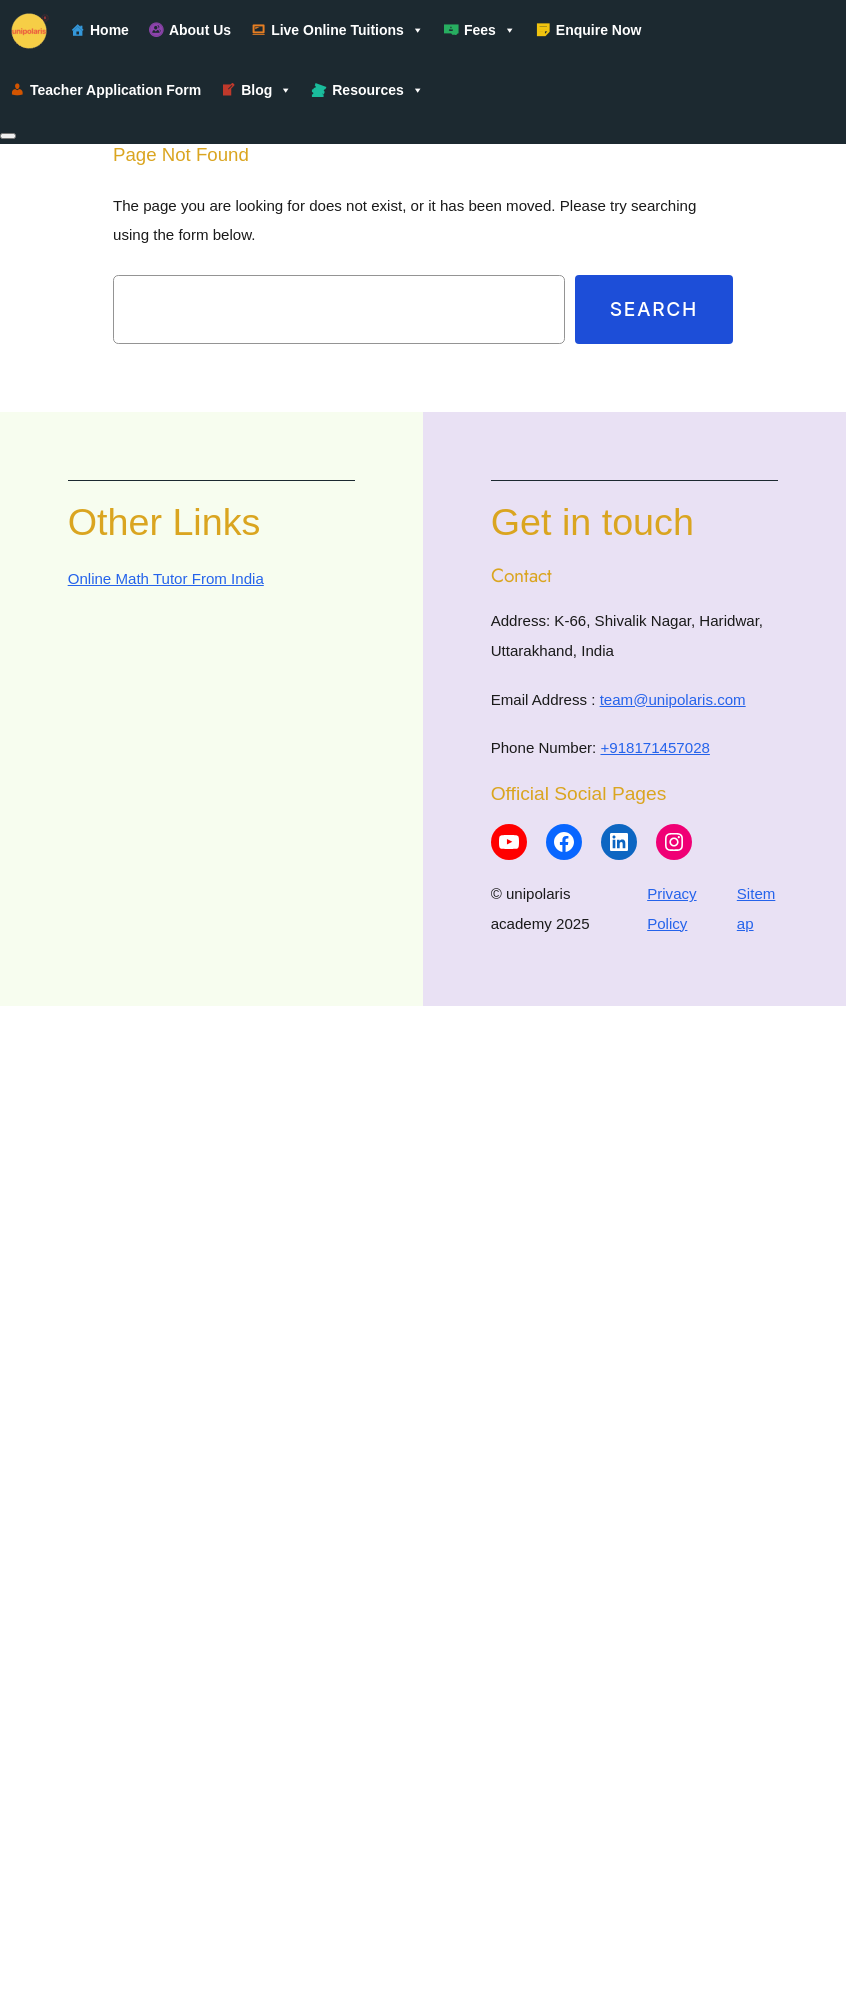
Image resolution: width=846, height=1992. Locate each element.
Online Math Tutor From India (166, 578)
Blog (266, 90)
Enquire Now (599, 30)
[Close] (8, 136)
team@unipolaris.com (673, 699)
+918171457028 (654, 747)
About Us (200, 30)
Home (109, 30)
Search (654, 309)
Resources (378, 90)
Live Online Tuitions (347, 30)
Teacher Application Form (115, 90)
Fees (490, 30)
